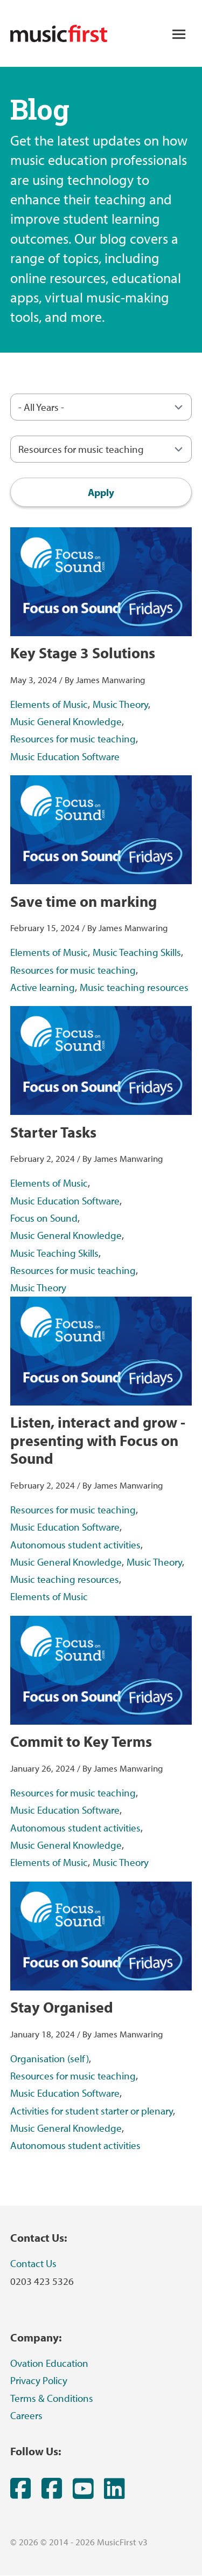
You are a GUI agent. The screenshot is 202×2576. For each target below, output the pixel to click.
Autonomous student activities (75, 1544)
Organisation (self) (49, 2058)
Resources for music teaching (73, 738)
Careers (26, 2415)
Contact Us (33, 2263)
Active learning (42, 987)
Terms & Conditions (51, 2398)
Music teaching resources (134, 987)
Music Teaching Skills (137, 952)
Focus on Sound (44, 1217)
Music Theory (120, 704)
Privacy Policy (38, 2380)
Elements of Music (49, 704)
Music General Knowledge (66, 721)
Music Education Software (65, 756)
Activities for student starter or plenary (91, 2110)
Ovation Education (49, 2363)
